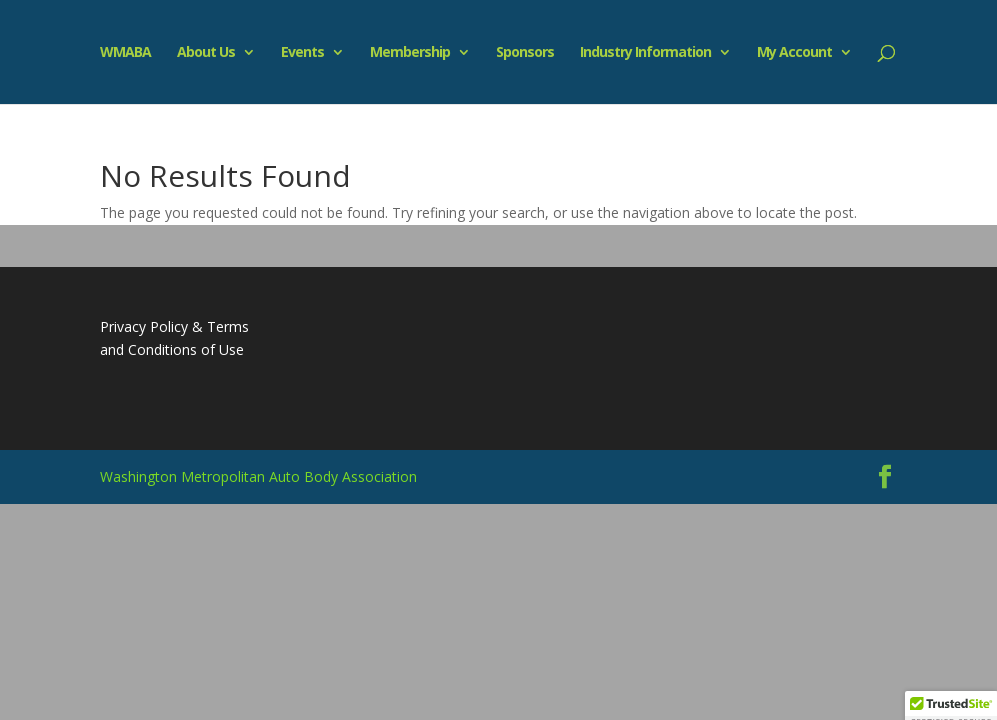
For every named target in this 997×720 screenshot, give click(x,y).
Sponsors (525, 53)
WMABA (125, 53)
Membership (410, 53)
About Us (206, 53)
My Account (794, 53)
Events (302, 53)
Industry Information (645, 53)
